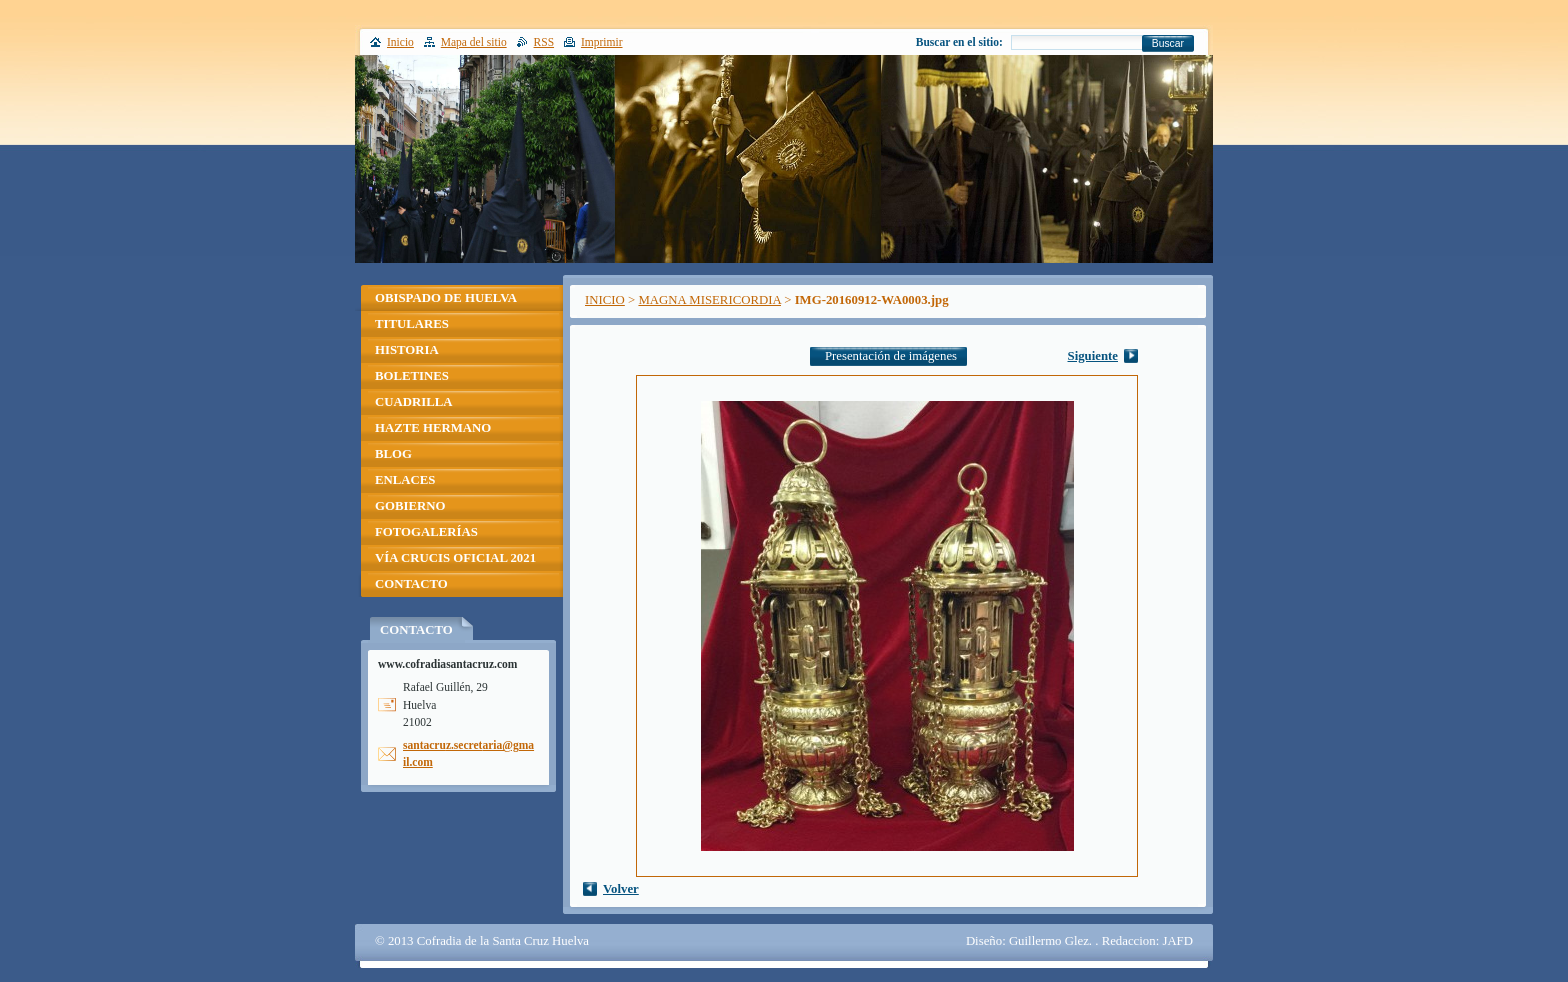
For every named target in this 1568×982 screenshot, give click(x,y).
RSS (544, 42)
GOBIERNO (410, 506)
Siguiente (1093, 356)
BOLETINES (412, 376)
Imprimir (602, 42)
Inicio (400, 42)
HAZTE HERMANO (433, 428)
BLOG (393, 454)
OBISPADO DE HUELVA (446, 298)
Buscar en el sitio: (959, 42)
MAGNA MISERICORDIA (709, 300)
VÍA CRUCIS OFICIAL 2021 (455, 558)
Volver (621, 889)
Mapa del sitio (474, 42)
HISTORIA (407, 350)
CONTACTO (411, 584)
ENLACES (405, 480)
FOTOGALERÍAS (426, 532)
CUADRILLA (414, 402)
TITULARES (412, 324)
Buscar (1168, 43)
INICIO (605, 300)
